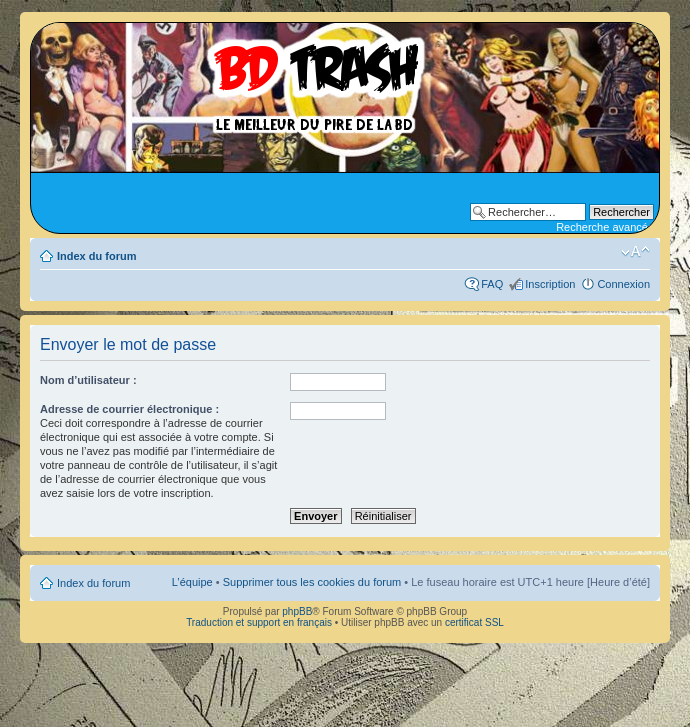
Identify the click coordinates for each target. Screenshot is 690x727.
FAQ (492, 284)
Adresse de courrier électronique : (129, 409)
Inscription (550, 284)
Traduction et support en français (259, 622)
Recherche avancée (605, 227)
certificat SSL (474, 622)
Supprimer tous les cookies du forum (312, 582)
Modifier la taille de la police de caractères (635, 252)
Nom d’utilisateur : (88, 380)
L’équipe (192, 582)
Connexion (623, 284)
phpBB (297, 611)
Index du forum (96, 256)
